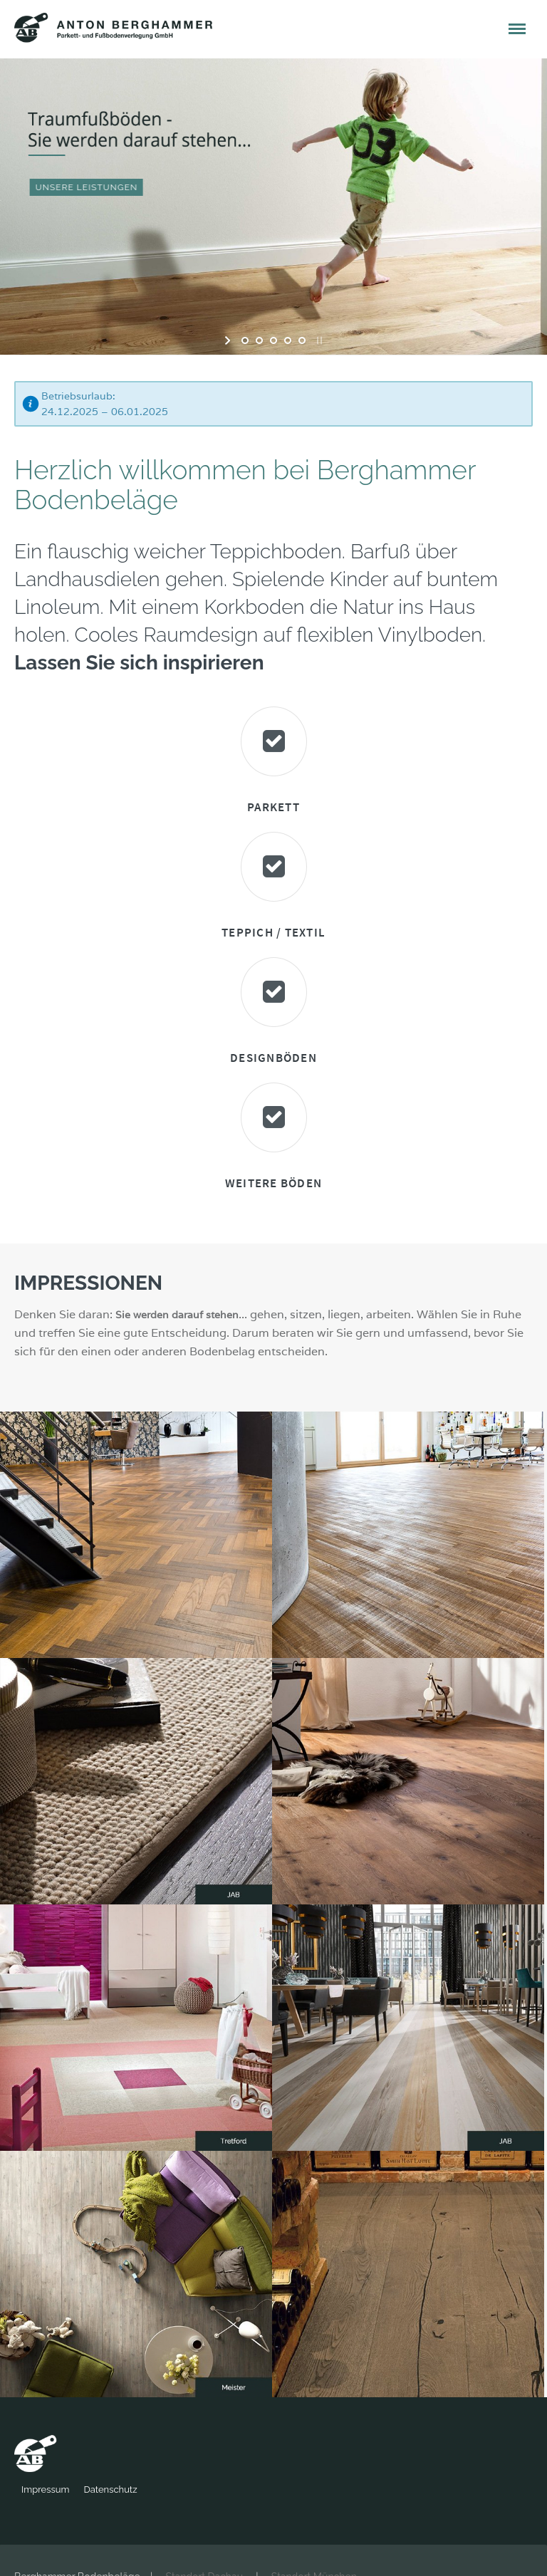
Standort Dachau (204, 2549)
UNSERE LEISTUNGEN (90, 187)
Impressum (96, 2489)
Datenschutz (160, 2489)
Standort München (314, 2549)
